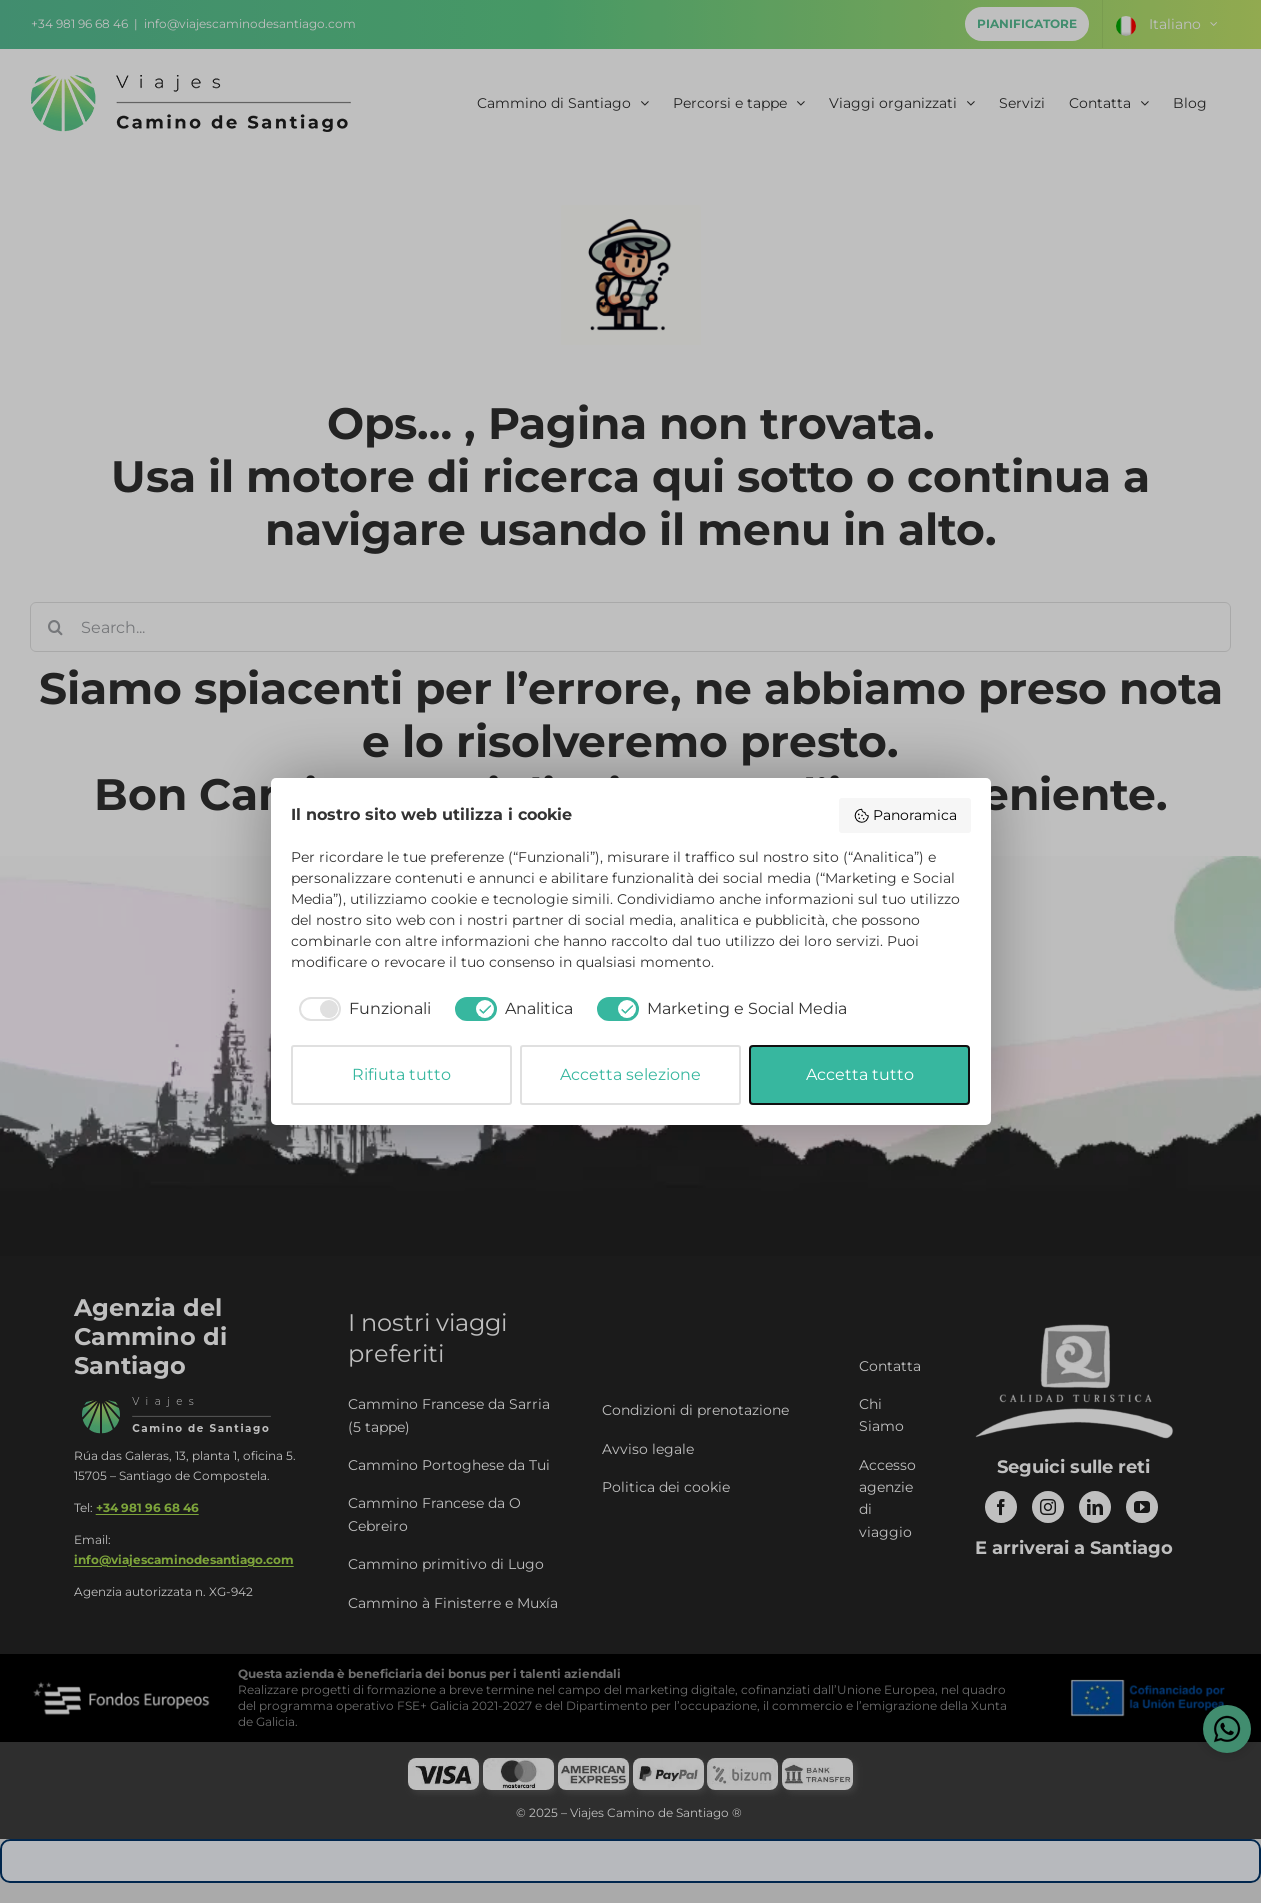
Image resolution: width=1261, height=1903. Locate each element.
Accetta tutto (860, 1074)
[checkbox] (361, 1009)
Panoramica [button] (905, 815)
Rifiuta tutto (401, 1074)
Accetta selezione (630, 1074)
